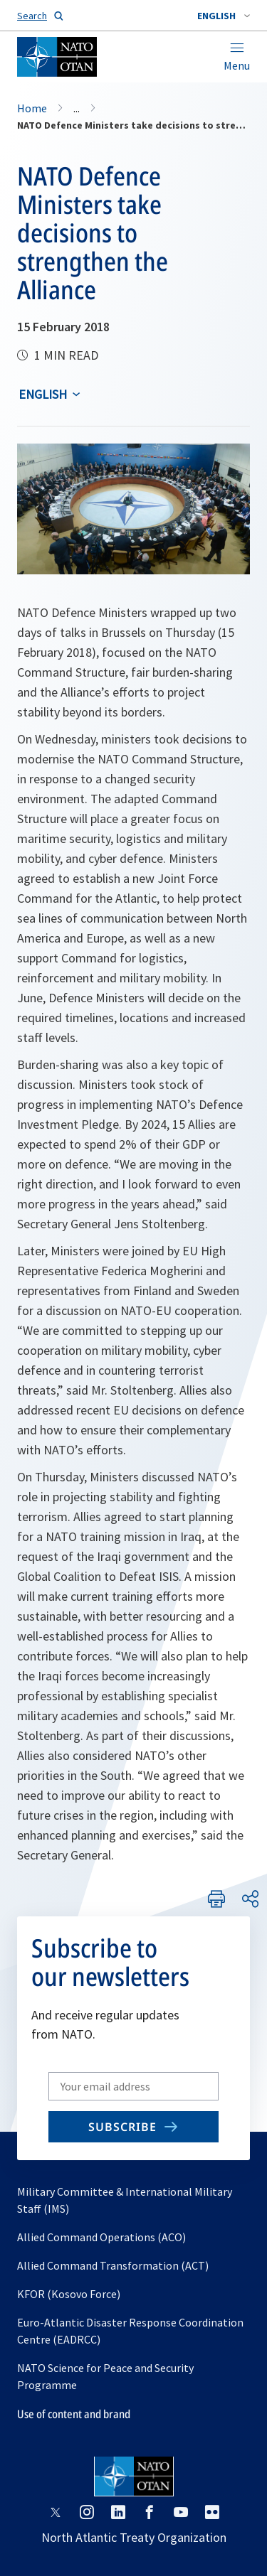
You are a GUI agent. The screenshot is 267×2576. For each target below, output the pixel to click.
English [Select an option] (43, 394)
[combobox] (223, 15)
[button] (223, 15)
